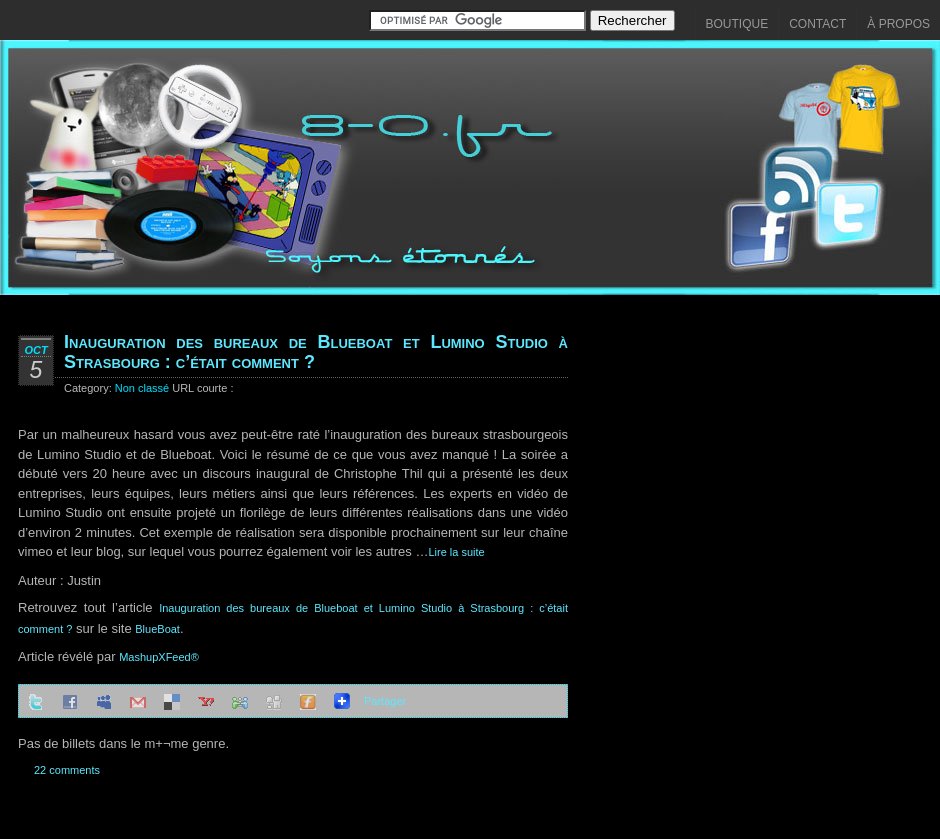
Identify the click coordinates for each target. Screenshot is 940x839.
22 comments (67, 770)
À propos (898, 24)
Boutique (737, 24)
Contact (817, 24)
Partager (385, 701)
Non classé (142, 388)
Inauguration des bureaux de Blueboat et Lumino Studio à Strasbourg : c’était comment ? (316, 352)
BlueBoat (157, 629)
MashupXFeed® (159, 657)
